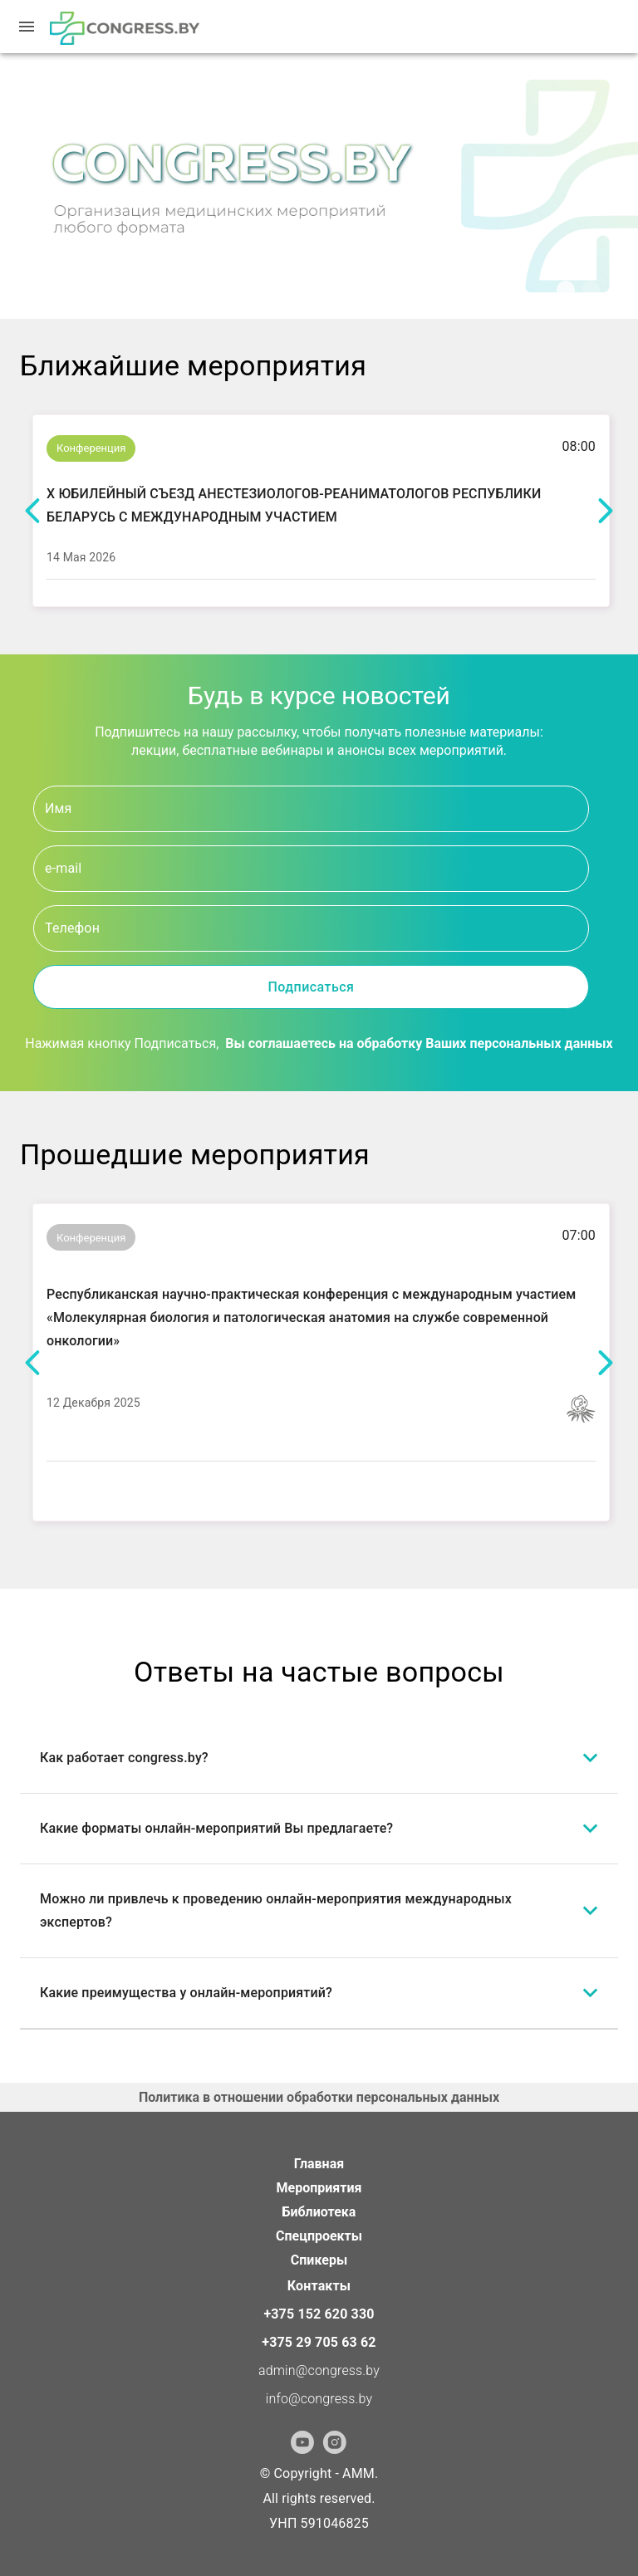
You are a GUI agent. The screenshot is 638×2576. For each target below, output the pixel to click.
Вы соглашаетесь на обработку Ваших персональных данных (418, 1043)
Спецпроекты (319, 2236)
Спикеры (319, 2260)
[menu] (26, 26)
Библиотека (319, 2212)
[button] (319, 1758)
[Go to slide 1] (574, 305)
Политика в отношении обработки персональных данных (319, 2097)
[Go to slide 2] (599, 305)
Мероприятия (319, 2188)
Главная (319, 2164)
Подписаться (311, 987)
